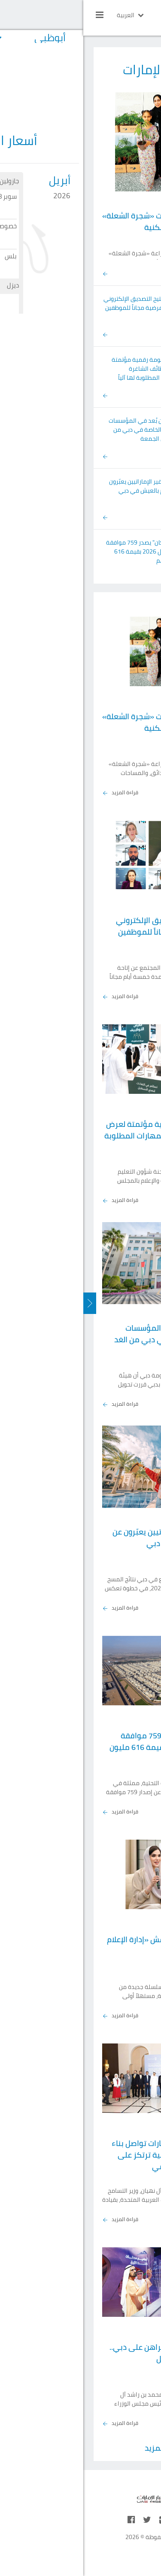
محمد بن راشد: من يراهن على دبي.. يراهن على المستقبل (84, 2353)
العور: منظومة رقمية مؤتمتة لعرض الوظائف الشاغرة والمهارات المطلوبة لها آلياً (65, 368)
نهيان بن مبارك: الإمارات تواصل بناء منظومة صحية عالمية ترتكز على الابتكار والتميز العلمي (85, 2154)
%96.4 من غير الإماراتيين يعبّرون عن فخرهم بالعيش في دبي (64, 486)
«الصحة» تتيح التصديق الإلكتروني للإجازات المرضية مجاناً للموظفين (61, 303)
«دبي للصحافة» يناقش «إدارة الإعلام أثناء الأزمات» (83, 1945)
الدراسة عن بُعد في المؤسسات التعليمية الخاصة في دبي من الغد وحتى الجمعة (64, 429)
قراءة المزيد (37, 793)
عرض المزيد (80, 2448)
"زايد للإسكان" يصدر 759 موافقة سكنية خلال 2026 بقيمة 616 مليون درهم (63, 551)
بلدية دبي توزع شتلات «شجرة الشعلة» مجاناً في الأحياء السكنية (80, 221)
